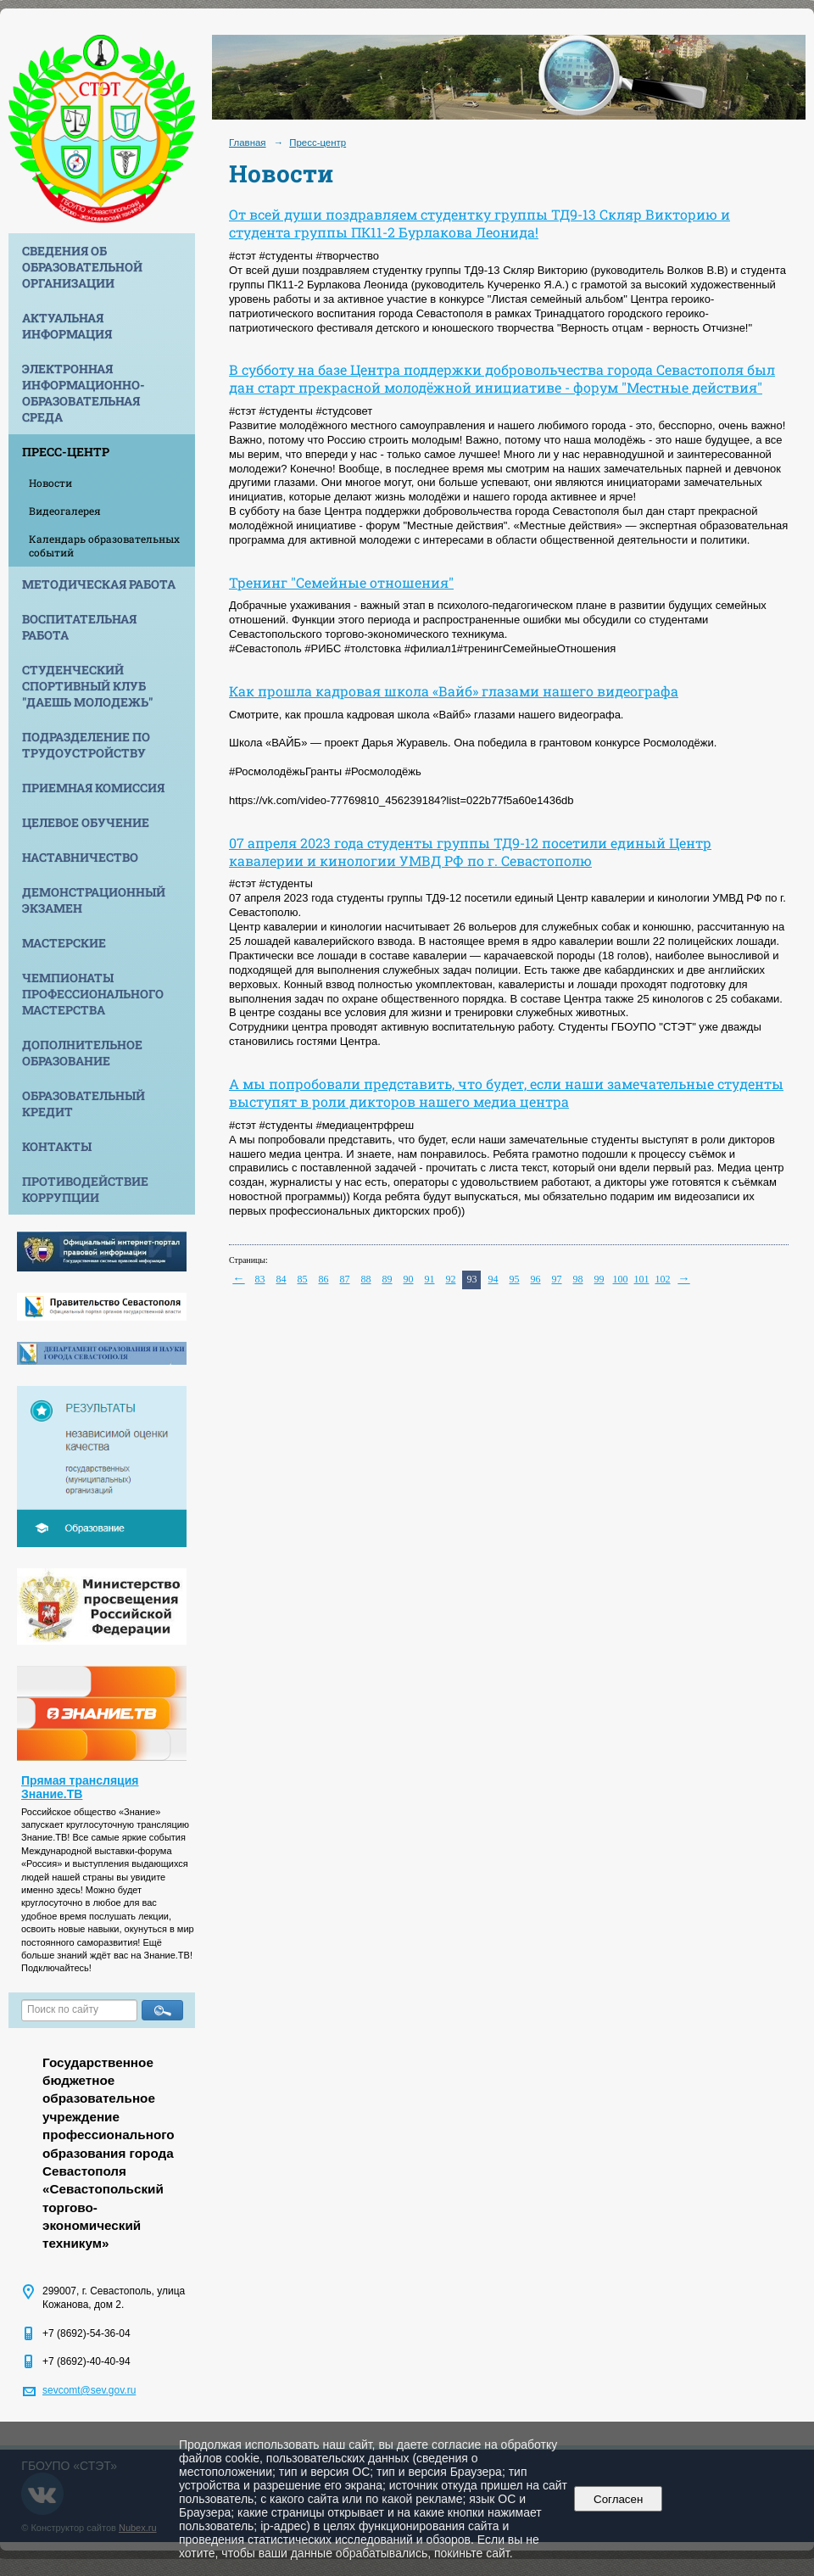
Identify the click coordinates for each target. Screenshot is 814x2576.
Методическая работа (99, 584)
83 (260, 1279)
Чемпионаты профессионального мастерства (93, 993)
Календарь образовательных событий (104, 545)
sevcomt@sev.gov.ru (89, 2390)
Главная (247, 142)
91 (430, 1279)
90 (409, 1279)
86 (324, 1279)
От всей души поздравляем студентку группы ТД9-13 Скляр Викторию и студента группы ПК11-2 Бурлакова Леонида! (479, 223)
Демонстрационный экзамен (93, 900)
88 (366, 1279)
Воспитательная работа (79, 627)
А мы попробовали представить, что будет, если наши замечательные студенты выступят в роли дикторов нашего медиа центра (506, 1092)
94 (493, 1279)
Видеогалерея (65, 510)
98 (578, 1279)
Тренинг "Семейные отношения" (341, 582)
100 (620, 1279)
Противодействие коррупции (85, 1189)
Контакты (57, 1146)
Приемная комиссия (93, 788)
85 (303, 1279)
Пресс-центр (65, 452)
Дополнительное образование (82, 1053)
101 (642, 1279)
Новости (50, 482)
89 (387, 1279)
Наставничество (80, 857)
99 (599, 1279)
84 (281, 1279)
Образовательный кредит (83, 1103)
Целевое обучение (85, 822)
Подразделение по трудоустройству (86, 745)
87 (345, 1279)
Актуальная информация (67, 326)
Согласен (619, 2499)
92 (451, 1279)
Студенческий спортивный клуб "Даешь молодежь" (87, 686)
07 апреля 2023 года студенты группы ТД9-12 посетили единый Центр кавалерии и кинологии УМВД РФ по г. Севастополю (470, 851)
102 (663, 1279)
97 (557, 1279)
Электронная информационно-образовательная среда (83, 392)
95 (515, 1279)
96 (536, 1279)
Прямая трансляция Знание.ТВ (80, 1787)
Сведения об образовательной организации (82, 267)
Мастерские (64, 943)
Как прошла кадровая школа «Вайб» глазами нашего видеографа (453, 691)
